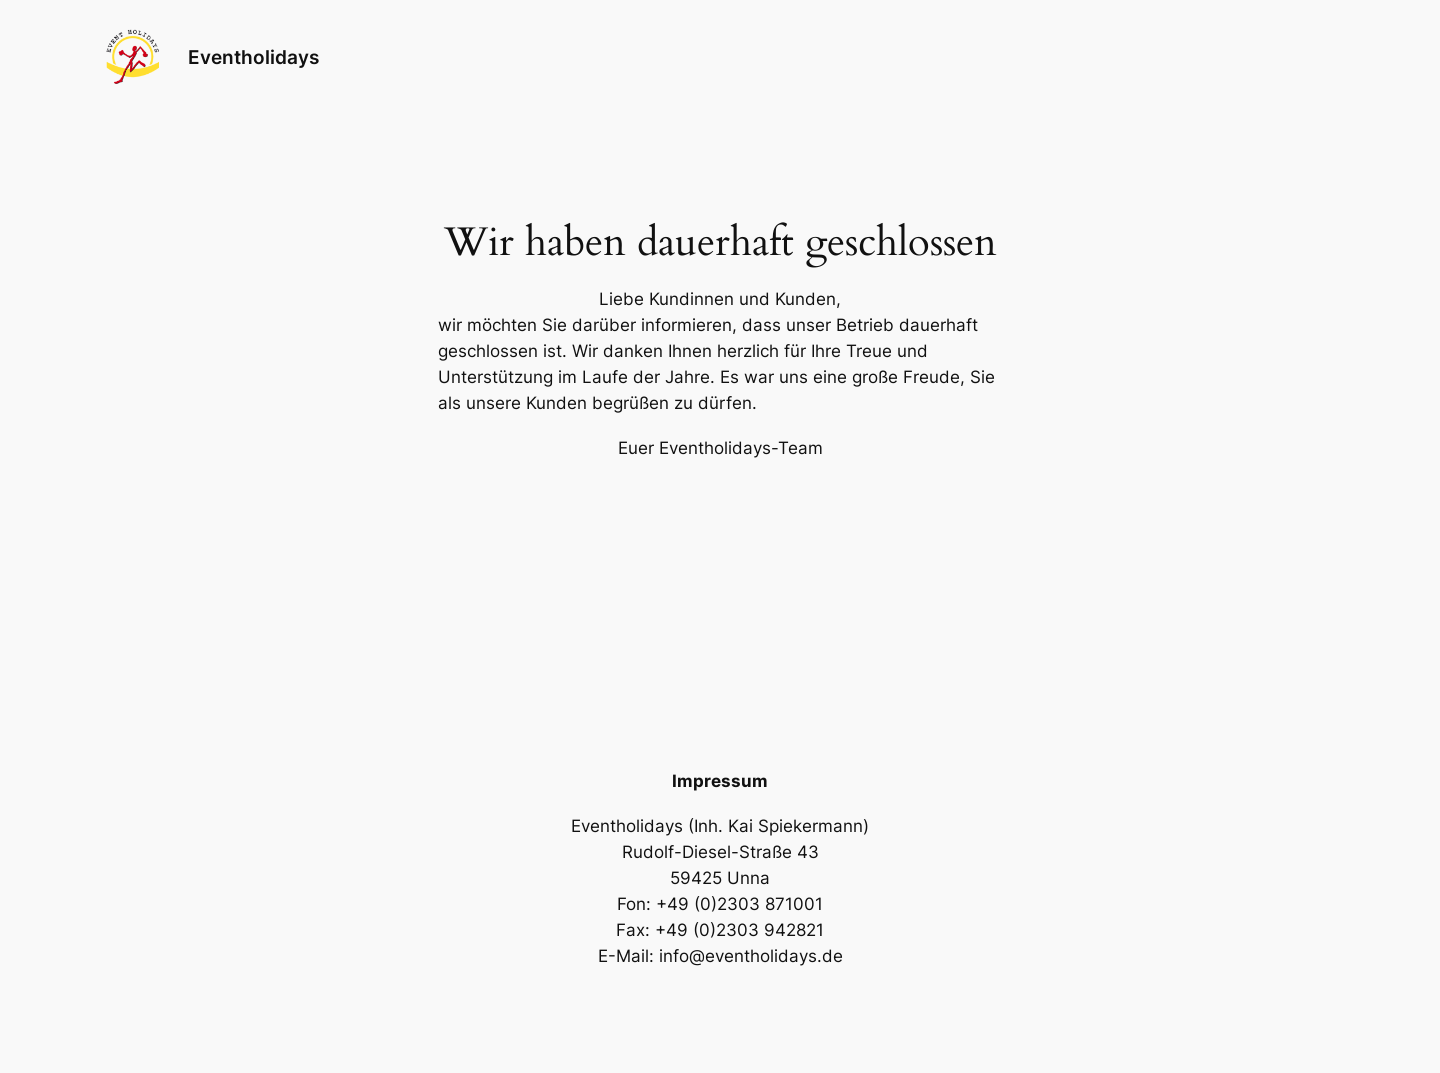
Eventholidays (253, 57)
